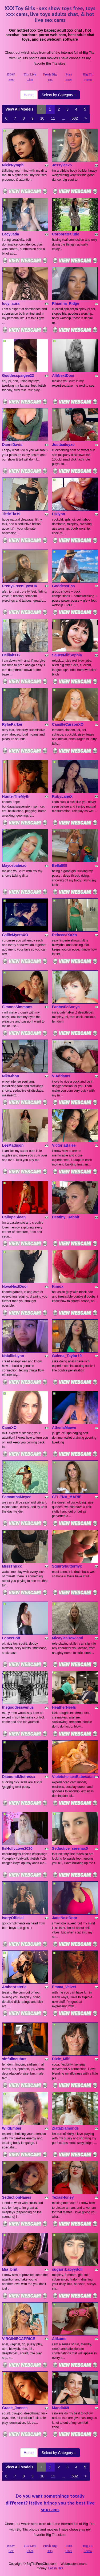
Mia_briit (10, 2269)
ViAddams (61, 1076)
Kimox (57, 1286)
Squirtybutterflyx (67, 1566)
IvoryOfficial (13, 1918)
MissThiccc (12, 1566)
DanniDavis (12, 444)
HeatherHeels (64, 1707)
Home (29, 95)
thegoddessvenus (18, 1707)
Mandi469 (60, 2408)
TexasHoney (63, 2197)
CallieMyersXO (15, 935)
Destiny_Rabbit (65, 1217)
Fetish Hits (55, 2568)
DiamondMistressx (18, 1777)
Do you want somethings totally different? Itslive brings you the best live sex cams (50, 2502)
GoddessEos (63, 586)
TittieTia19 (11, 514)
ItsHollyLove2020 (17, 1848)
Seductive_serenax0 (70, 1848)
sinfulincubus (14, 2059)
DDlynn (58, 514)
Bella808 (59, 865)
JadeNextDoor (64, 1918)
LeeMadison (13, 1145)
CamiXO (9, 1427)
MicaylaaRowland (67, 1638)
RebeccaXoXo (64, 935)
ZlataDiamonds (65, 2128)
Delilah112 (11, 655)
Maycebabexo (14, 865)
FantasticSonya (65, 1007)
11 (53, 118)
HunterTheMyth (16, 796)
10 (42, 118)
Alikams (59, 2339)
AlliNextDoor (63, 375)
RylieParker (12, 724)
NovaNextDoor (15, 1286)
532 (75, 118)
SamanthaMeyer (16, 1497)
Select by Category (59, 95)
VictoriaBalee (63, 1145)
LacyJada (10, 234)
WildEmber (12, 2128)
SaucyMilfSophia (67, 655)
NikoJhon (10, 1076)
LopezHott (11, 1638)
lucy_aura (10, 303)
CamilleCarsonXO (67, 724)
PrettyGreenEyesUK (20, 586)
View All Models (20, 109)
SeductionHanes (16, 2197)
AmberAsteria (14, 1987)
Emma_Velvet (64, 1987)
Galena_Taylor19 (67, 1356)
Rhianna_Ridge (65, 303)
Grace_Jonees (15, 2408)
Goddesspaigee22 (18, 375)
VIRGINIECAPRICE (18, 2339)
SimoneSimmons (17, 1007)
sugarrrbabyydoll (67, 2269)
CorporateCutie (65, 234)
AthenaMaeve (64, 1427)
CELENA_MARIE (66, 1497)
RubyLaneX (62, 796)
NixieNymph (13, 165)
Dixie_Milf (60, 2059)
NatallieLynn (13, 1356)
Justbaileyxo (63, 444)
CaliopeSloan (14, 1217)
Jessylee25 (62, 165)
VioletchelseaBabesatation (75, 1777)
